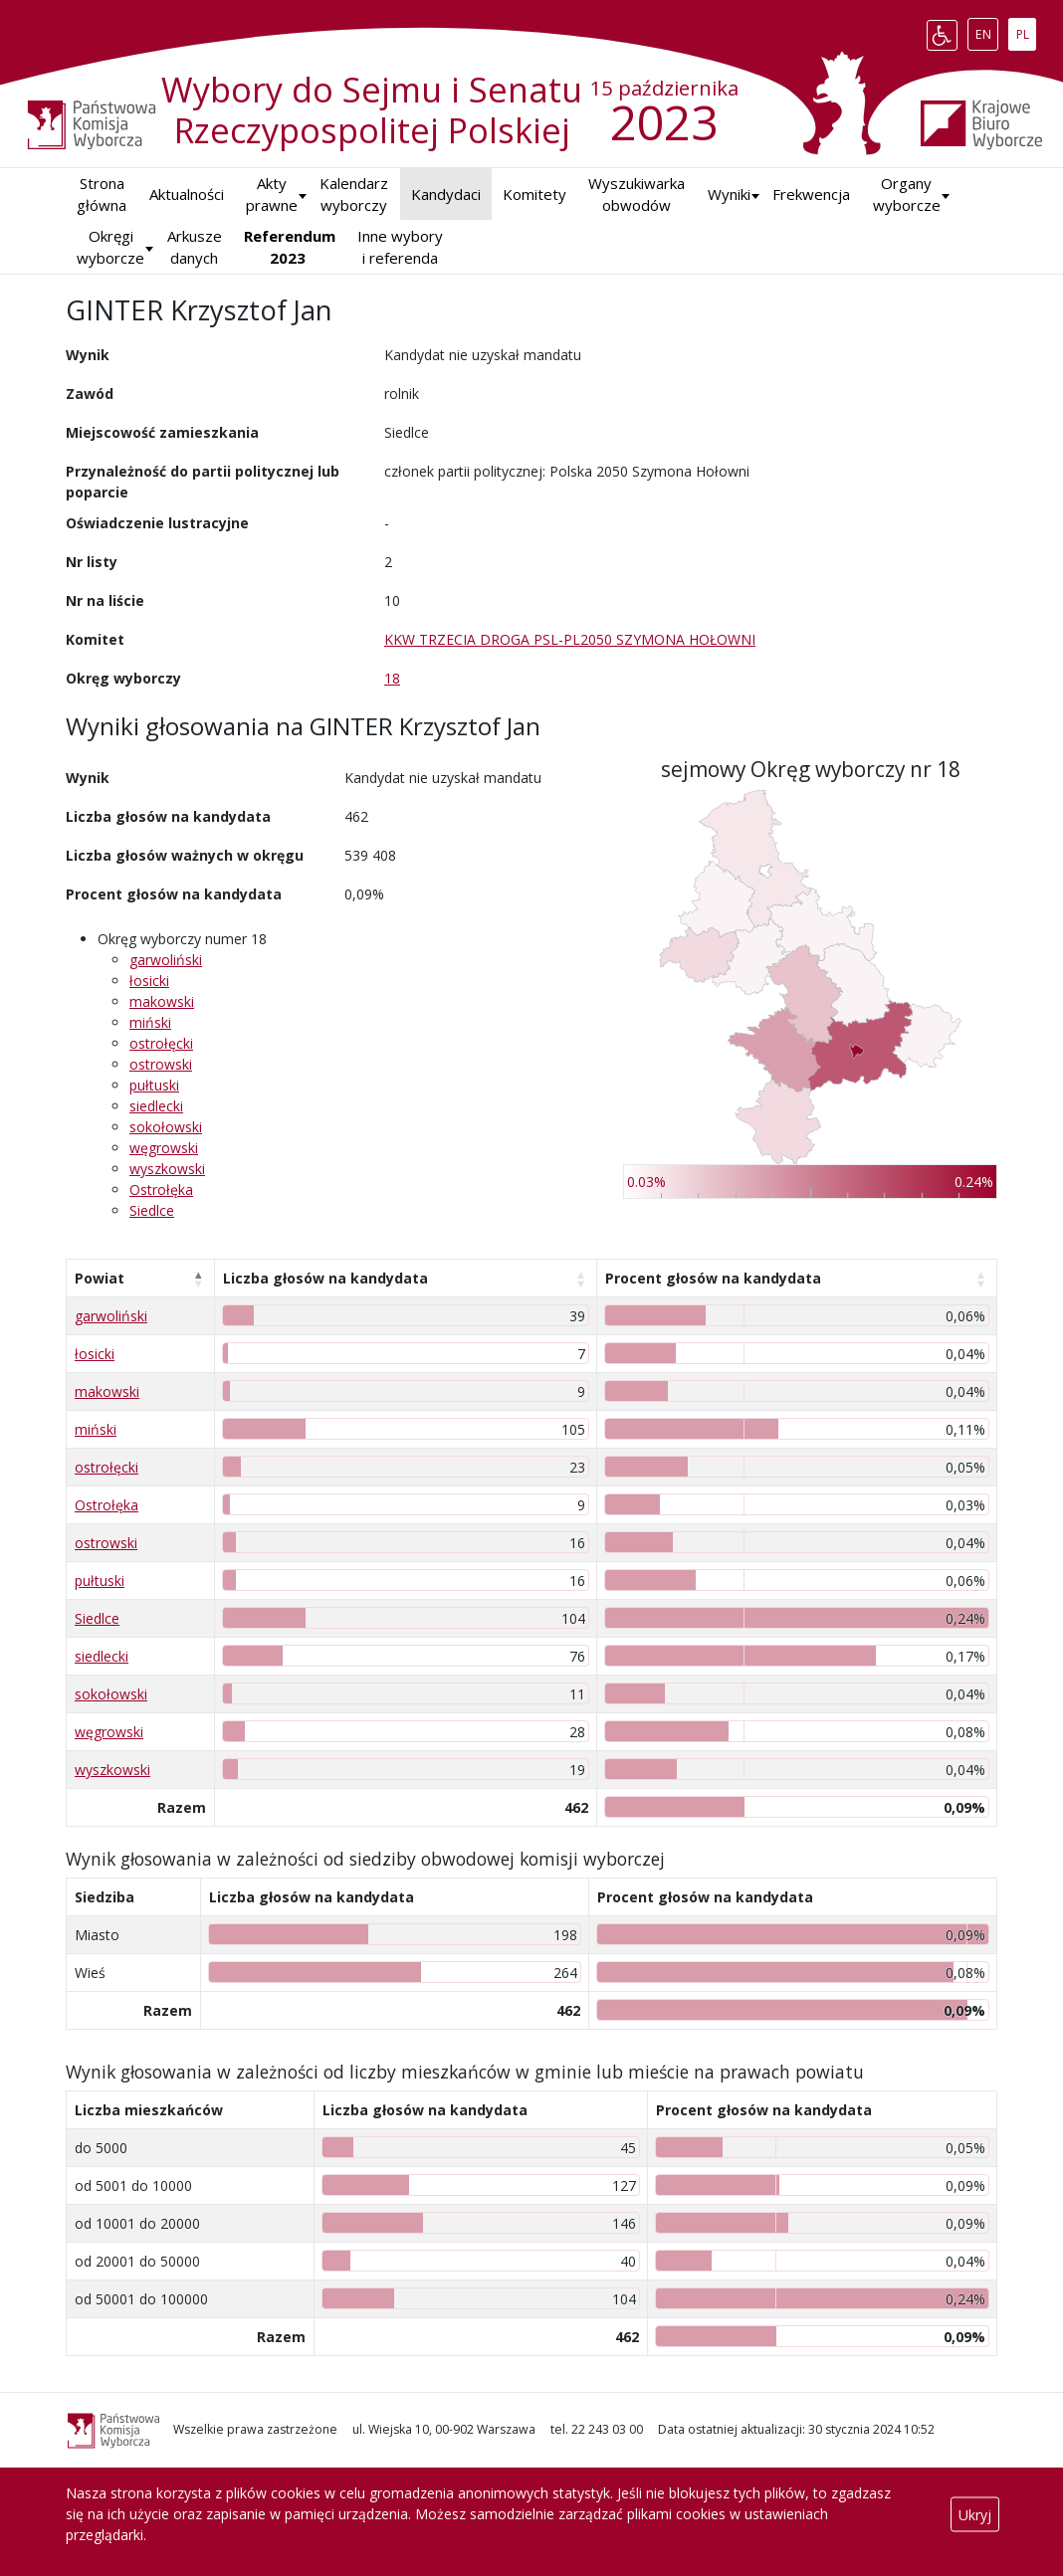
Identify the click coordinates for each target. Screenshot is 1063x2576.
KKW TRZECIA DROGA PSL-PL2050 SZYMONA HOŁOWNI (569, 639)
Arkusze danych (194, 247)
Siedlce (151, 1210)
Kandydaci (446, 194)
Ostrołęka (161, 1189)
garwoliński (165, 959)
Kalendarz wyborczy (353, 194)
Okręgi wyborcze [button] (110, 247)
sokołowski (165, 1126)
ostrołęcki (161, 1043)
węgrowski (163, 1147)
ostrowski (160, 1064)
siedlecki (156, 1105)
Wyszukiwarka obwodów (636, 194)
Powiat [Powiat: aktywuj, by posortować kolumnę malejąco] (99, 1278)
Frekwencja (811, 194)
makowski (161, 1001)
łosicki (149, 980)
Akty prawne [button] (272, 194)
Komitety (534, 194)
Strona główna (101, 194)
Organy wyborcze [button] (907, 194)
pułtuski (154, 1085)
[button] (729, 194)
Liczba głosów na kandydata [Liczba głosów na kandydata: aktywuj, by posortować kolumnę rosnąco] (325, 1278)
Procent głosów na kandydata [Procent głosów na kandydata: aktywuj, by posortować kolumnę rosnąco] (713, 1278)
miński (150, 1022)
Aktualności (186, 194)
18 (392, 678)
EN (986, 31)
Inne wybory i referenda (400, 247)
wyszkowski (167, 1168)
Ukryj (974, 2513)
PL (1026, 31)
